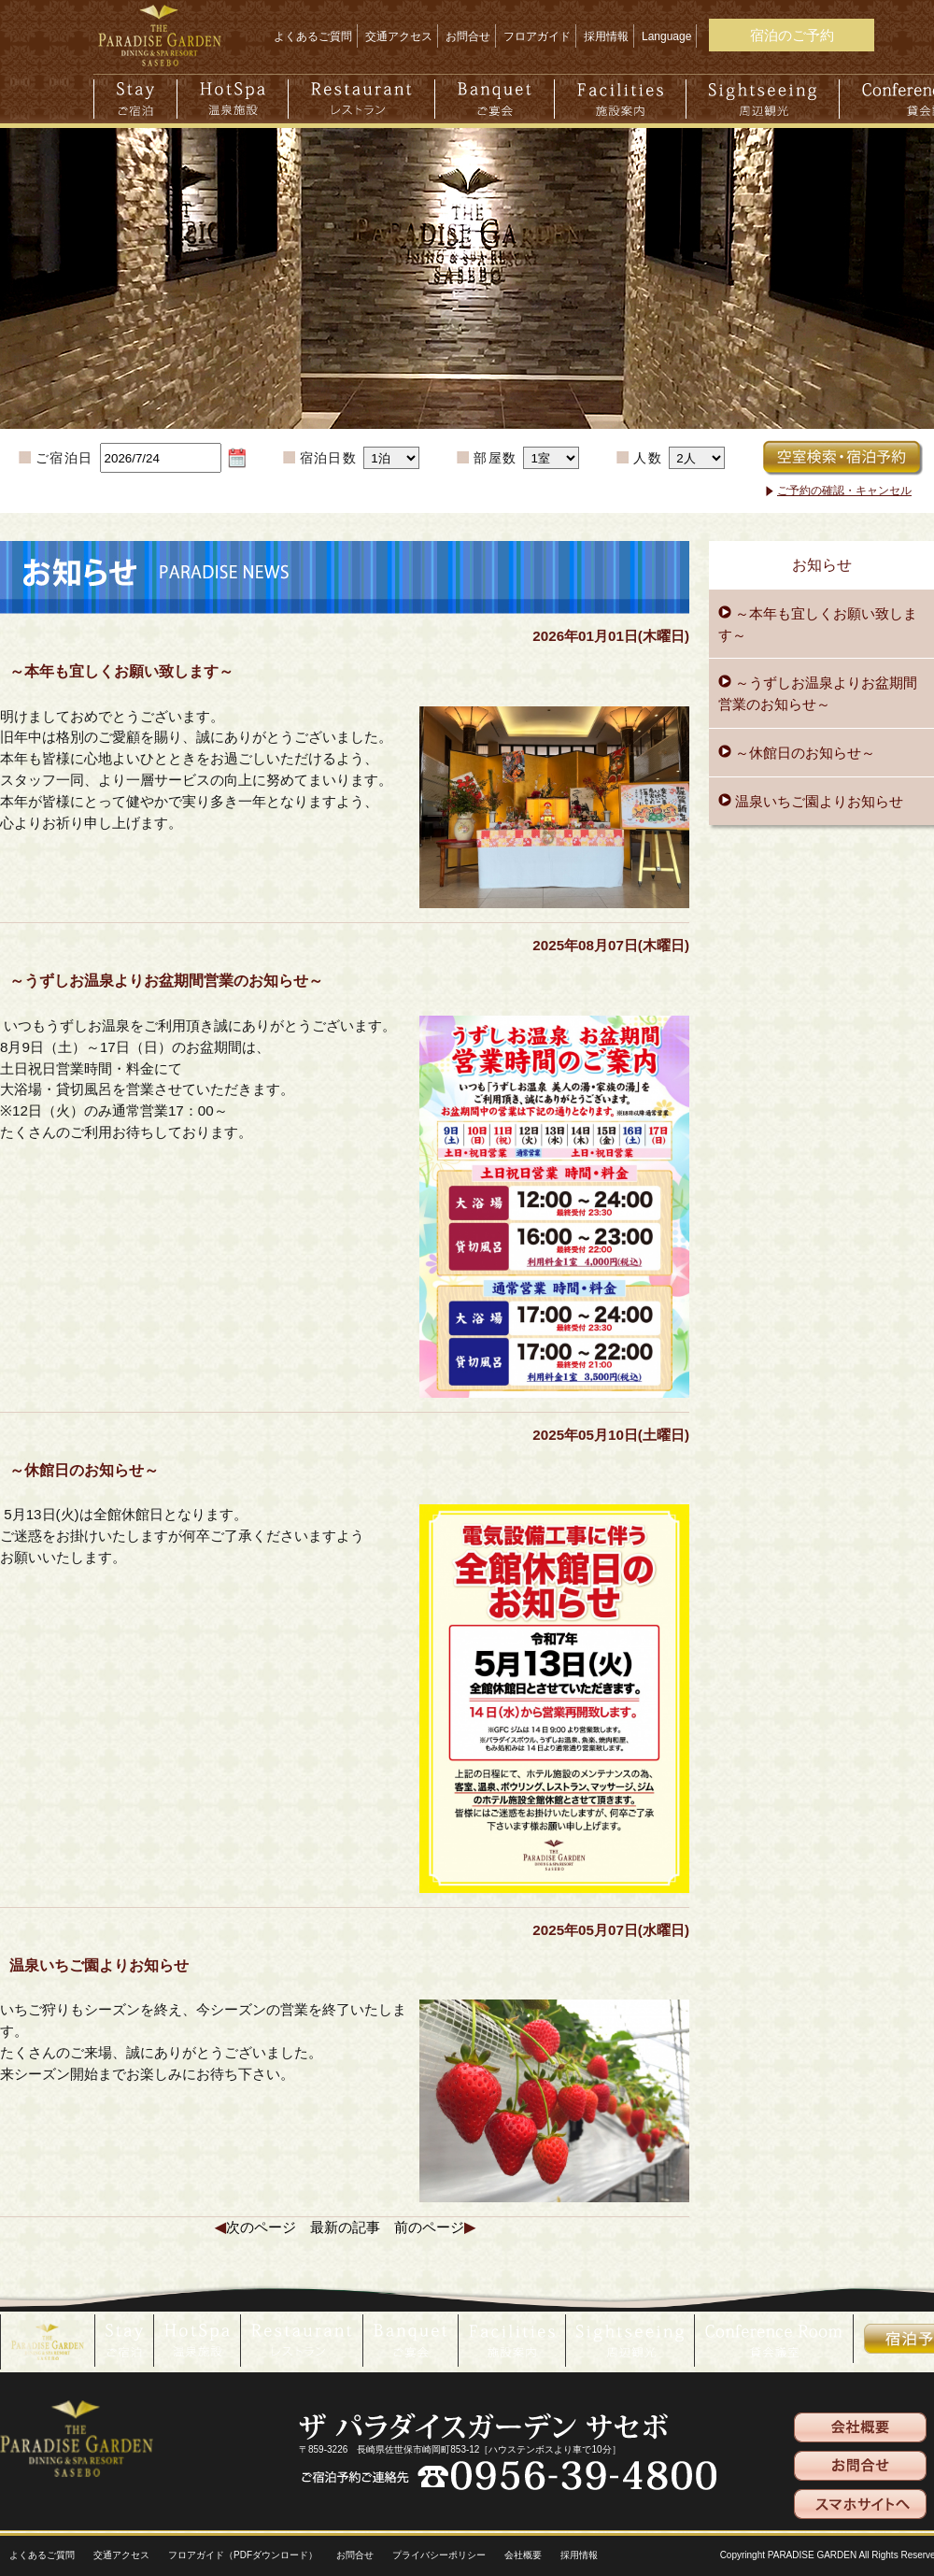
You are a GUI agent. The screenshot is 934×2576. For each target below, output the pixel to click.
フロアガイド (537, 36)
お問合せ (468, 36)
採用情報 (606, 36)
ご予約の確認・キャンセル (844, 490)
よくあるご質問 (313, 36)
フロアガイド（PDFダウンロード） (243, 2555)
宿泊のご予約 (792, 35)
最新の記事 (345, 2227)
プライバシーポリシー (439, 2555)
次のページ (261, 2227)
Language (666, 36)
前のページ (429, 2227)
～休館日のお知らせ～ (803, 753)
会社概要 (523, 2555)
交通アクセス (398, 36)
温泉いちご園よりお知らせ (817, 801)
